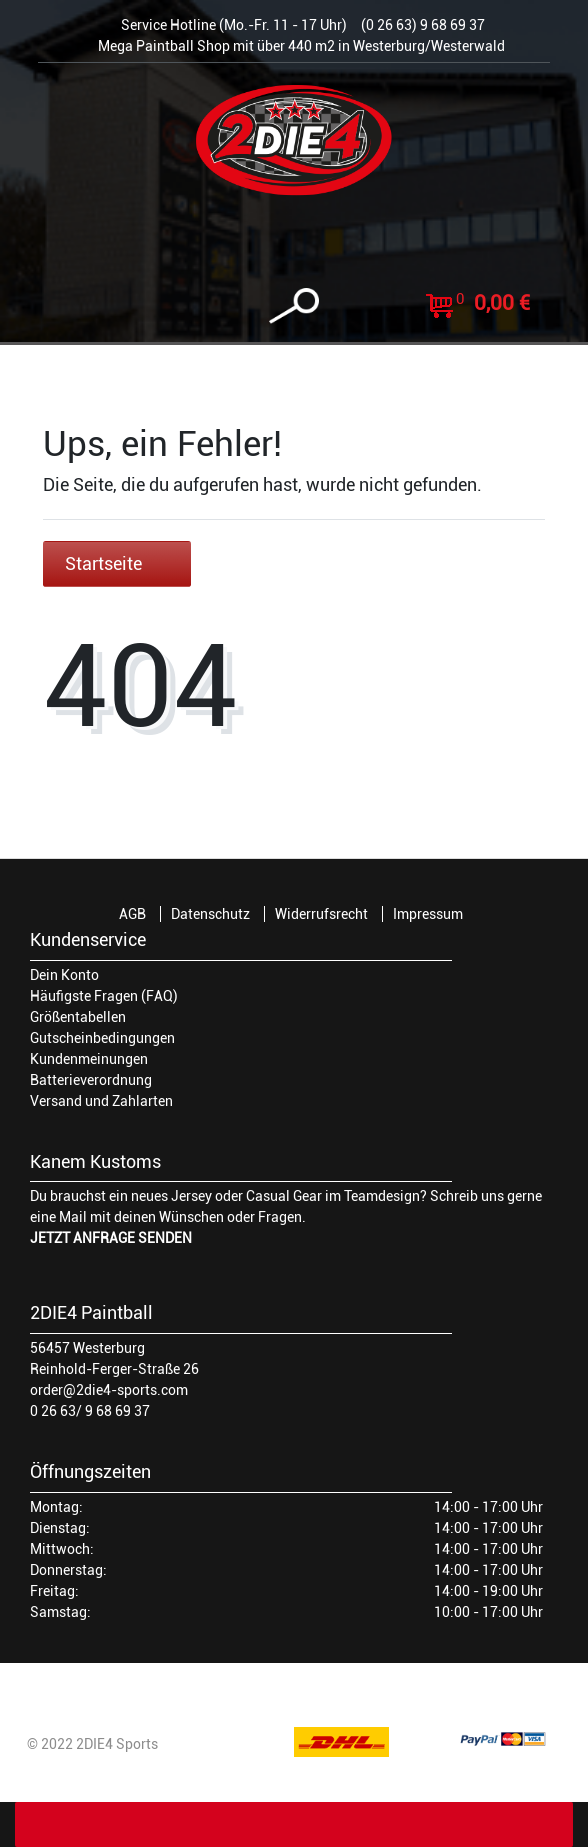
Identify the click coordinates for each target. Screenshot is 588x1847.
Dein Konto (64, 975)
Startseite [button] (117, 564)
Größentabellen (78, 1017)
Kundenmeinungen (89, 1059)
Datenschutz (210, 914)
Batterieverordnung (91, 1080)
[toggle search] (294, 306)
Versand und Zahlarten (101, 1101)
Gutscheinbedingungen (102, 1038)
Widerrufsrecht (321, 914)
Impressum (428, 914)
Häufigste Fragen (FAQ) (104, 996)
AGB (132, 914)
